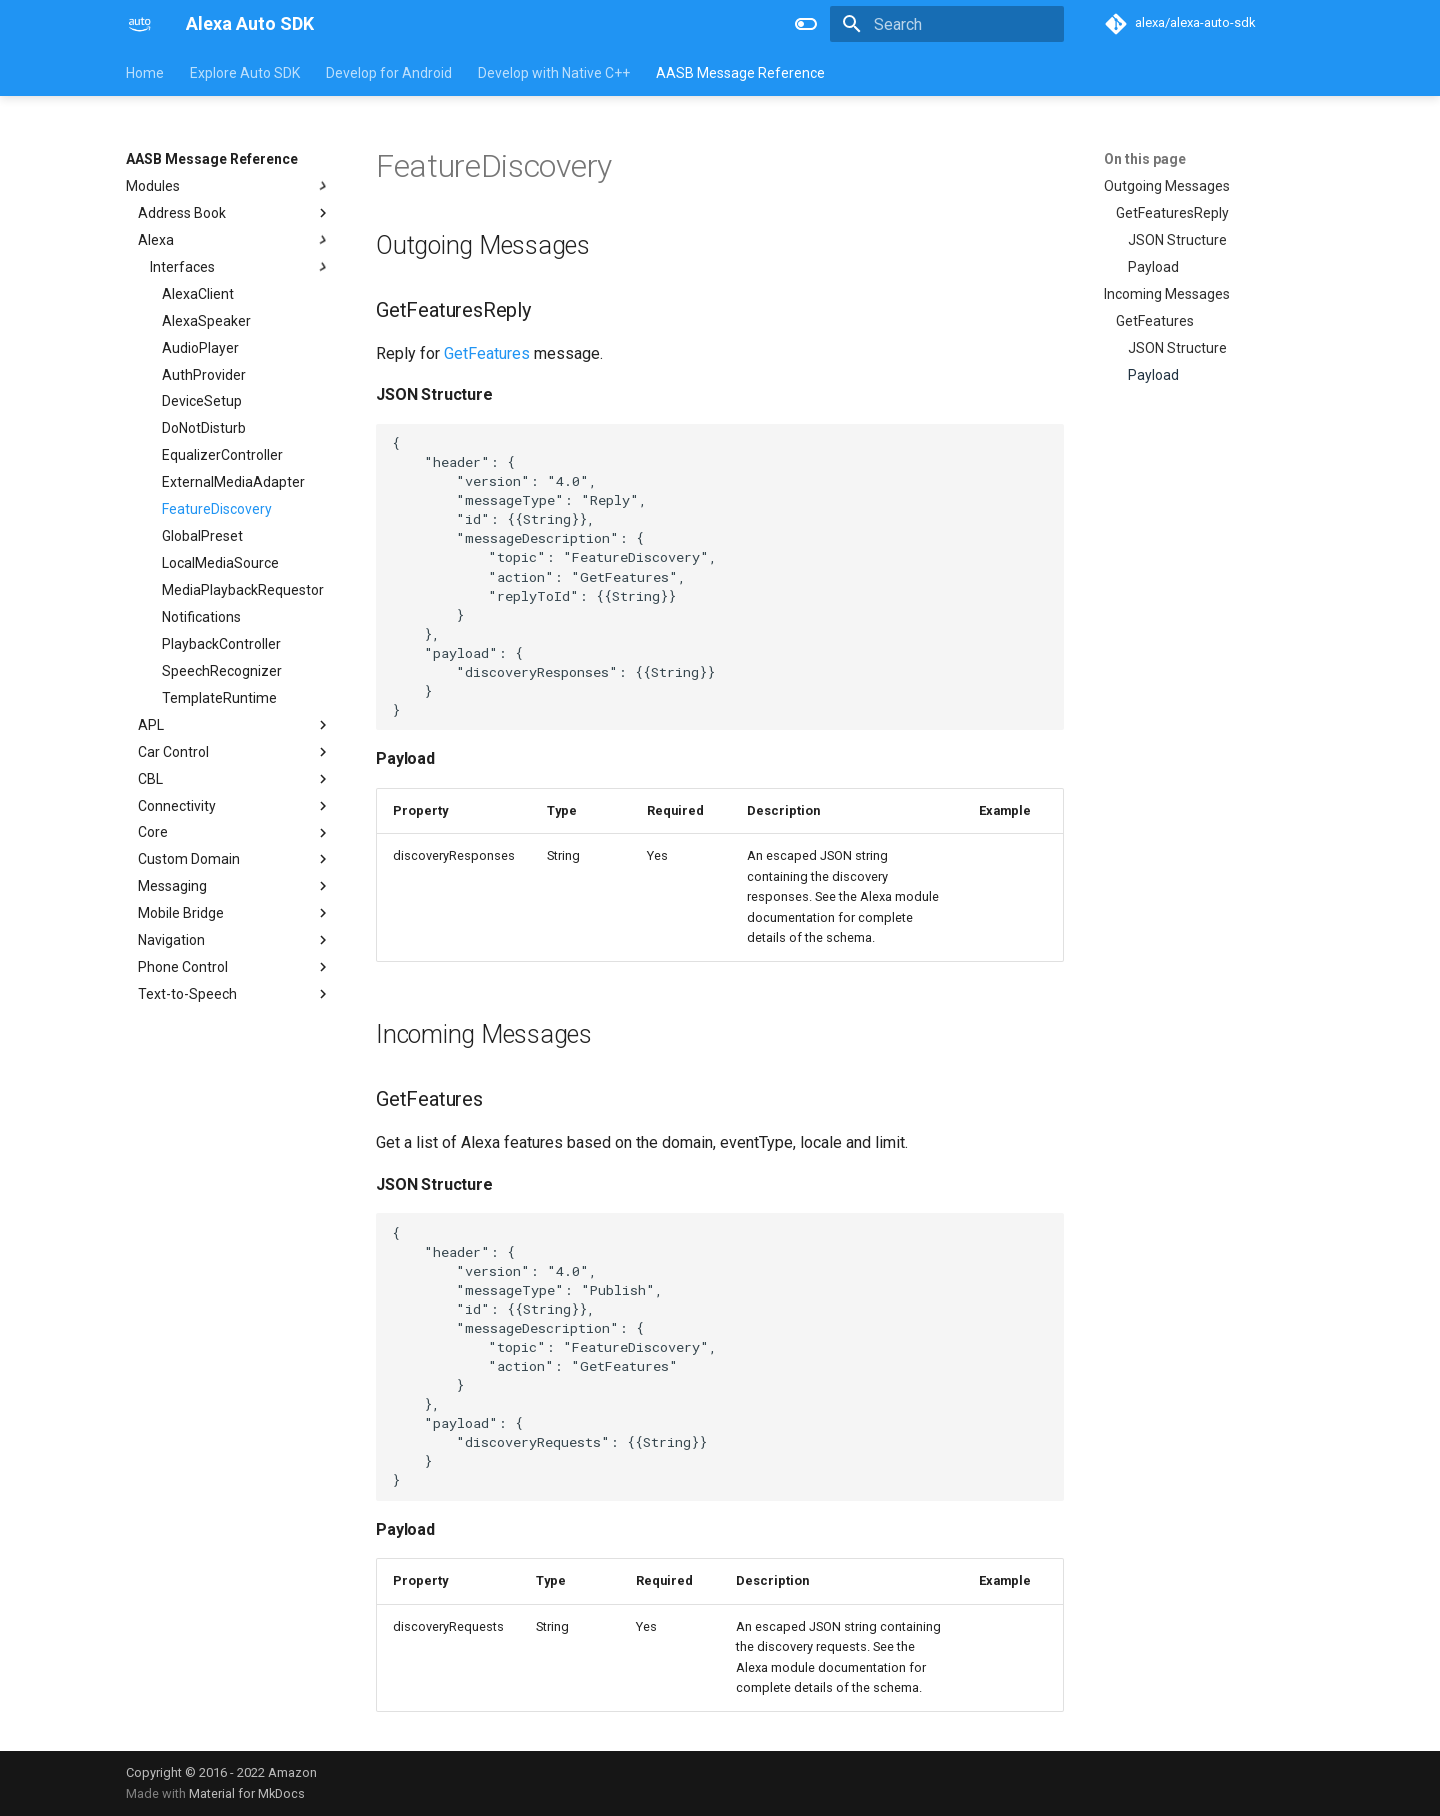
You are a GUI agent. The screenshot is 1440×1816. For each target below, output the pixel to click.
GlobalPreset (202, 536)
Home (145, 73)
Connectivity (235, 806)
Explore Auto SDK (245, 73)
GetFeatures (1155, 321)
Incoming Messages (1167, 294)
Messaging (235, 886)
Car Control (235, 752)
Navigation (235, 940)
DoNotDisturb (204, 428)
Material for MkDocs (247, 1793)
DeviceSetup (202, 401)
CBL (235, 779)
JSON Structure (1177, 240)
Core (235, 833)
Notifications (201, 617)
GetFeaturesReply (1172, 213)
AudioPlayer (200, 348)
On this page (1145, 159)
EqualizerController (222, 455)
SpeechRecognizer (222, 671)
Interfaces (241, 267)
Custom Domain (235, 859)
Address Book (235, 213)
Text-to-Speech (235, 994)
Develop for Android (389, 73)
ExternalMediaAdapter (233, 482)
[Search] (947, 24)
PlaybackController (221, 644)
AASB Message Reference (740, 73)
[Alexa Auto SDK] (140, 24)
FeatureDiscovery (217, 509)
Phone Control (235, 967)
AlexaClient (198, 294)
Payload (1153, 267)
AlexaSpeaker (206, 321)
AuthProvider (204, 375)
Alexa (235, 240)
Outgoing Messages (1167, 186)
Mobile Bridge (235, 913)
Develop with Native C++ (554, 73)
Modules (229, 186)
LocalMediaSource (220, 563)
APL (235, 725)
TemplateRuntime (219, 698)
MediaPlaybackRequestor (243, 590)
